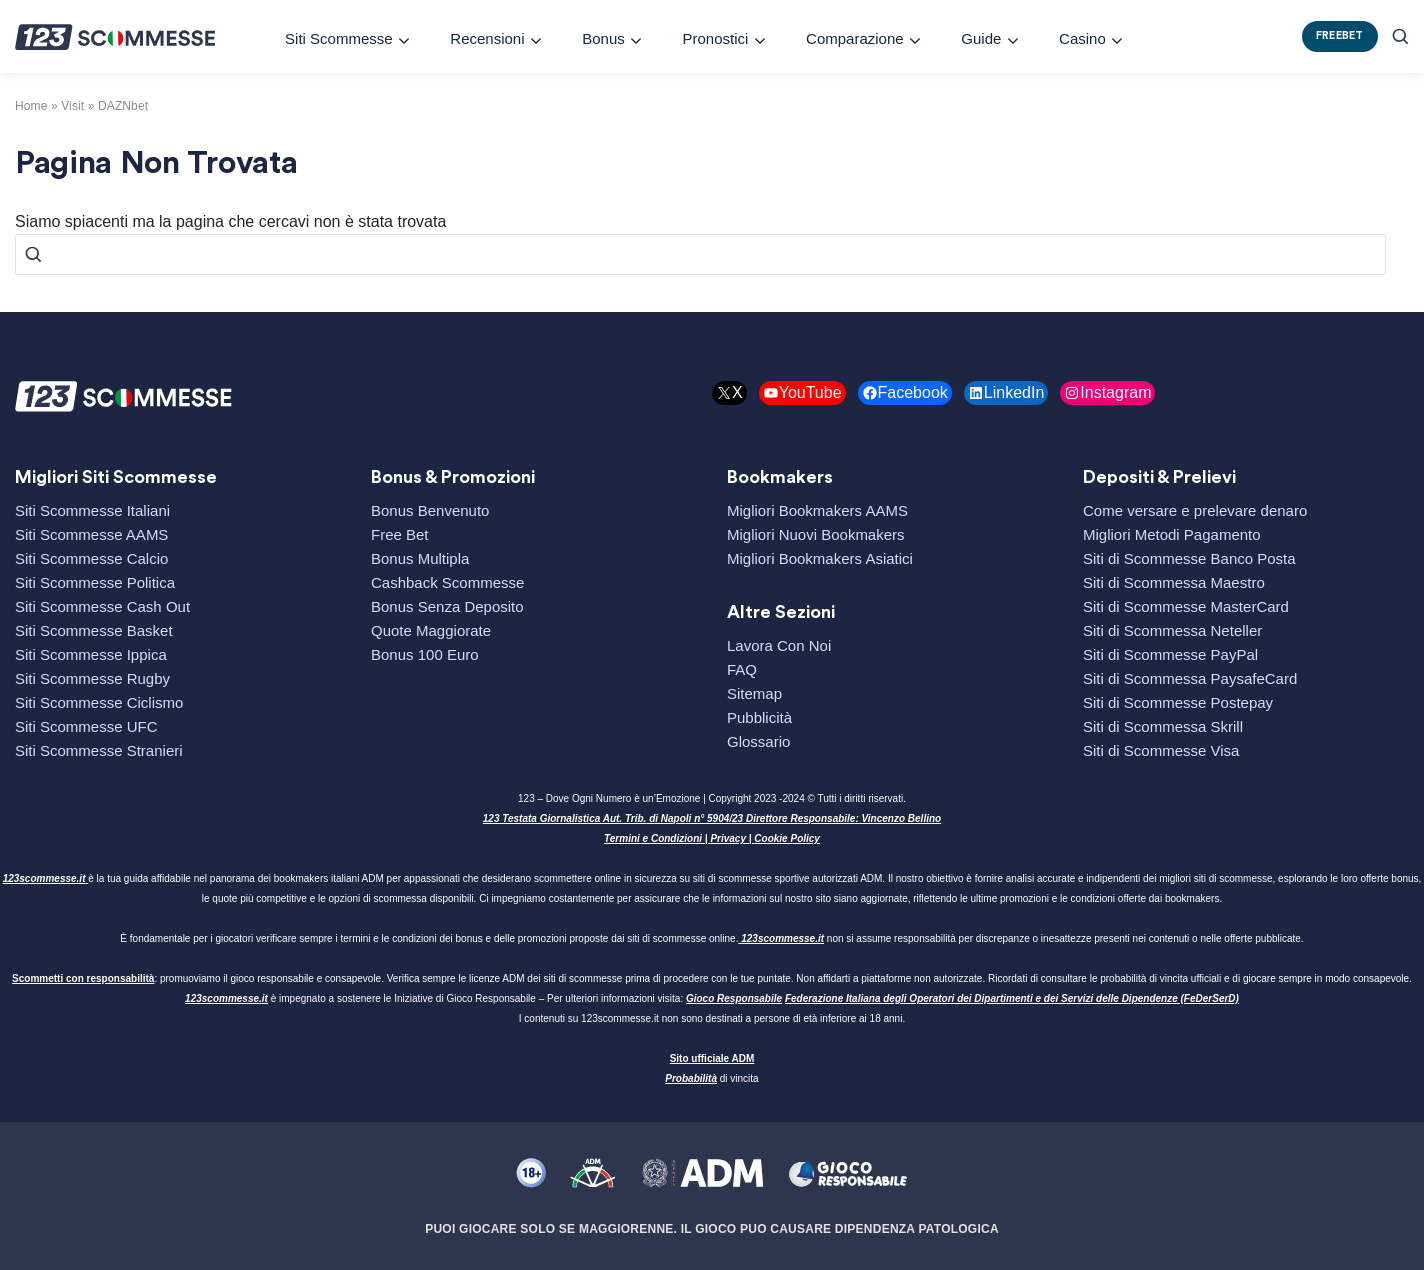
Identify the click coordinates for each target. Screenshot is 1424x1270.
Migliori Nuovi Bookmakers (816, 534)
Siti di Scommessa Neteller (1172, 630)
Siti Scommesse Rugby (92, 678)
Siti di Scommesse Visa (1161, 750)
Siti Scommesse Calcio (91, 558)
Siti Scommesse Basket (94, 630)
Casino (1082, 38)
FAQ (742, 669)
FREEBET (1340, 35)
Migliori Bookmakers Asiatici (820, 558)
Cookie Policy (787, 838)
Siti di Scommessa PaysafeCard (1190, 678)
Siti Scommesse (339, 38)
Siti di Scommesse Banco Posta (1189, 558)
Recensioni (487, 38)
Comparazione (855, 38)
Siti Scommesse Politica (95, 582)
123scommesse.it (44, 878)
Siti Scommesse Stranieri (99, 750)
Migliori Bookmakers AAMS (817, 510)
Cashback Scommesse (447, 582)
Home (31, 106)
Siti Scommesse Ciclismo (99, 702)
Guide (981, 38)
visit (72, 106)
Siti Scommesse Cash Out (102, 606)
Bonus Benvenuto (430, 510)
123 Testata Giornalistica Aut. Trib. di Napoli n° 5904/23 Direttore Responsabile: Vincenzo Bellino (712, 818)
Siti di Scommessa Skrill (1163, 726)
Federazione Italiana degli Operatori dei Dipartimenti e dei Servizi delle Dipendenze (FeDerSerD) (1012, 998)
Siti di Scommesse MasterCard (1186, 606)
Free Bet (400, 534)
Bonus (603, 38)
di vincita (711, 1078)
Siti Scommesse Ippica (91, 654)
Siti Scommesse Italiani (92, 510)
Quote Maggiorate (431, 630)
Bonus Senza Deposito (447, 606)
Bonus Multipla (420, 558)
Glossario (758, 741)
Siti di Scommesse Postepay (1178, 702)
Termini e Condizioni (653, 838)
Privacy (728, 838)
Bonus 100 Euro (425, 654)
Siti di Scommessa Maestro (1174, 582)
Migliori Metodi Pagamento (1172, 534)
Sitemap (754, 693)
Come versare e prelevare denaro (1195, 510)
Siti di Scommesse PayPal (1170, 654)
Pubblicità (759, 717)
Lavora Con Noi (779, 645)
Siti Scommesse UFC (86, 726)
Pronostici (715, 38)
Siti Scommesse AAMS (91, 534)
